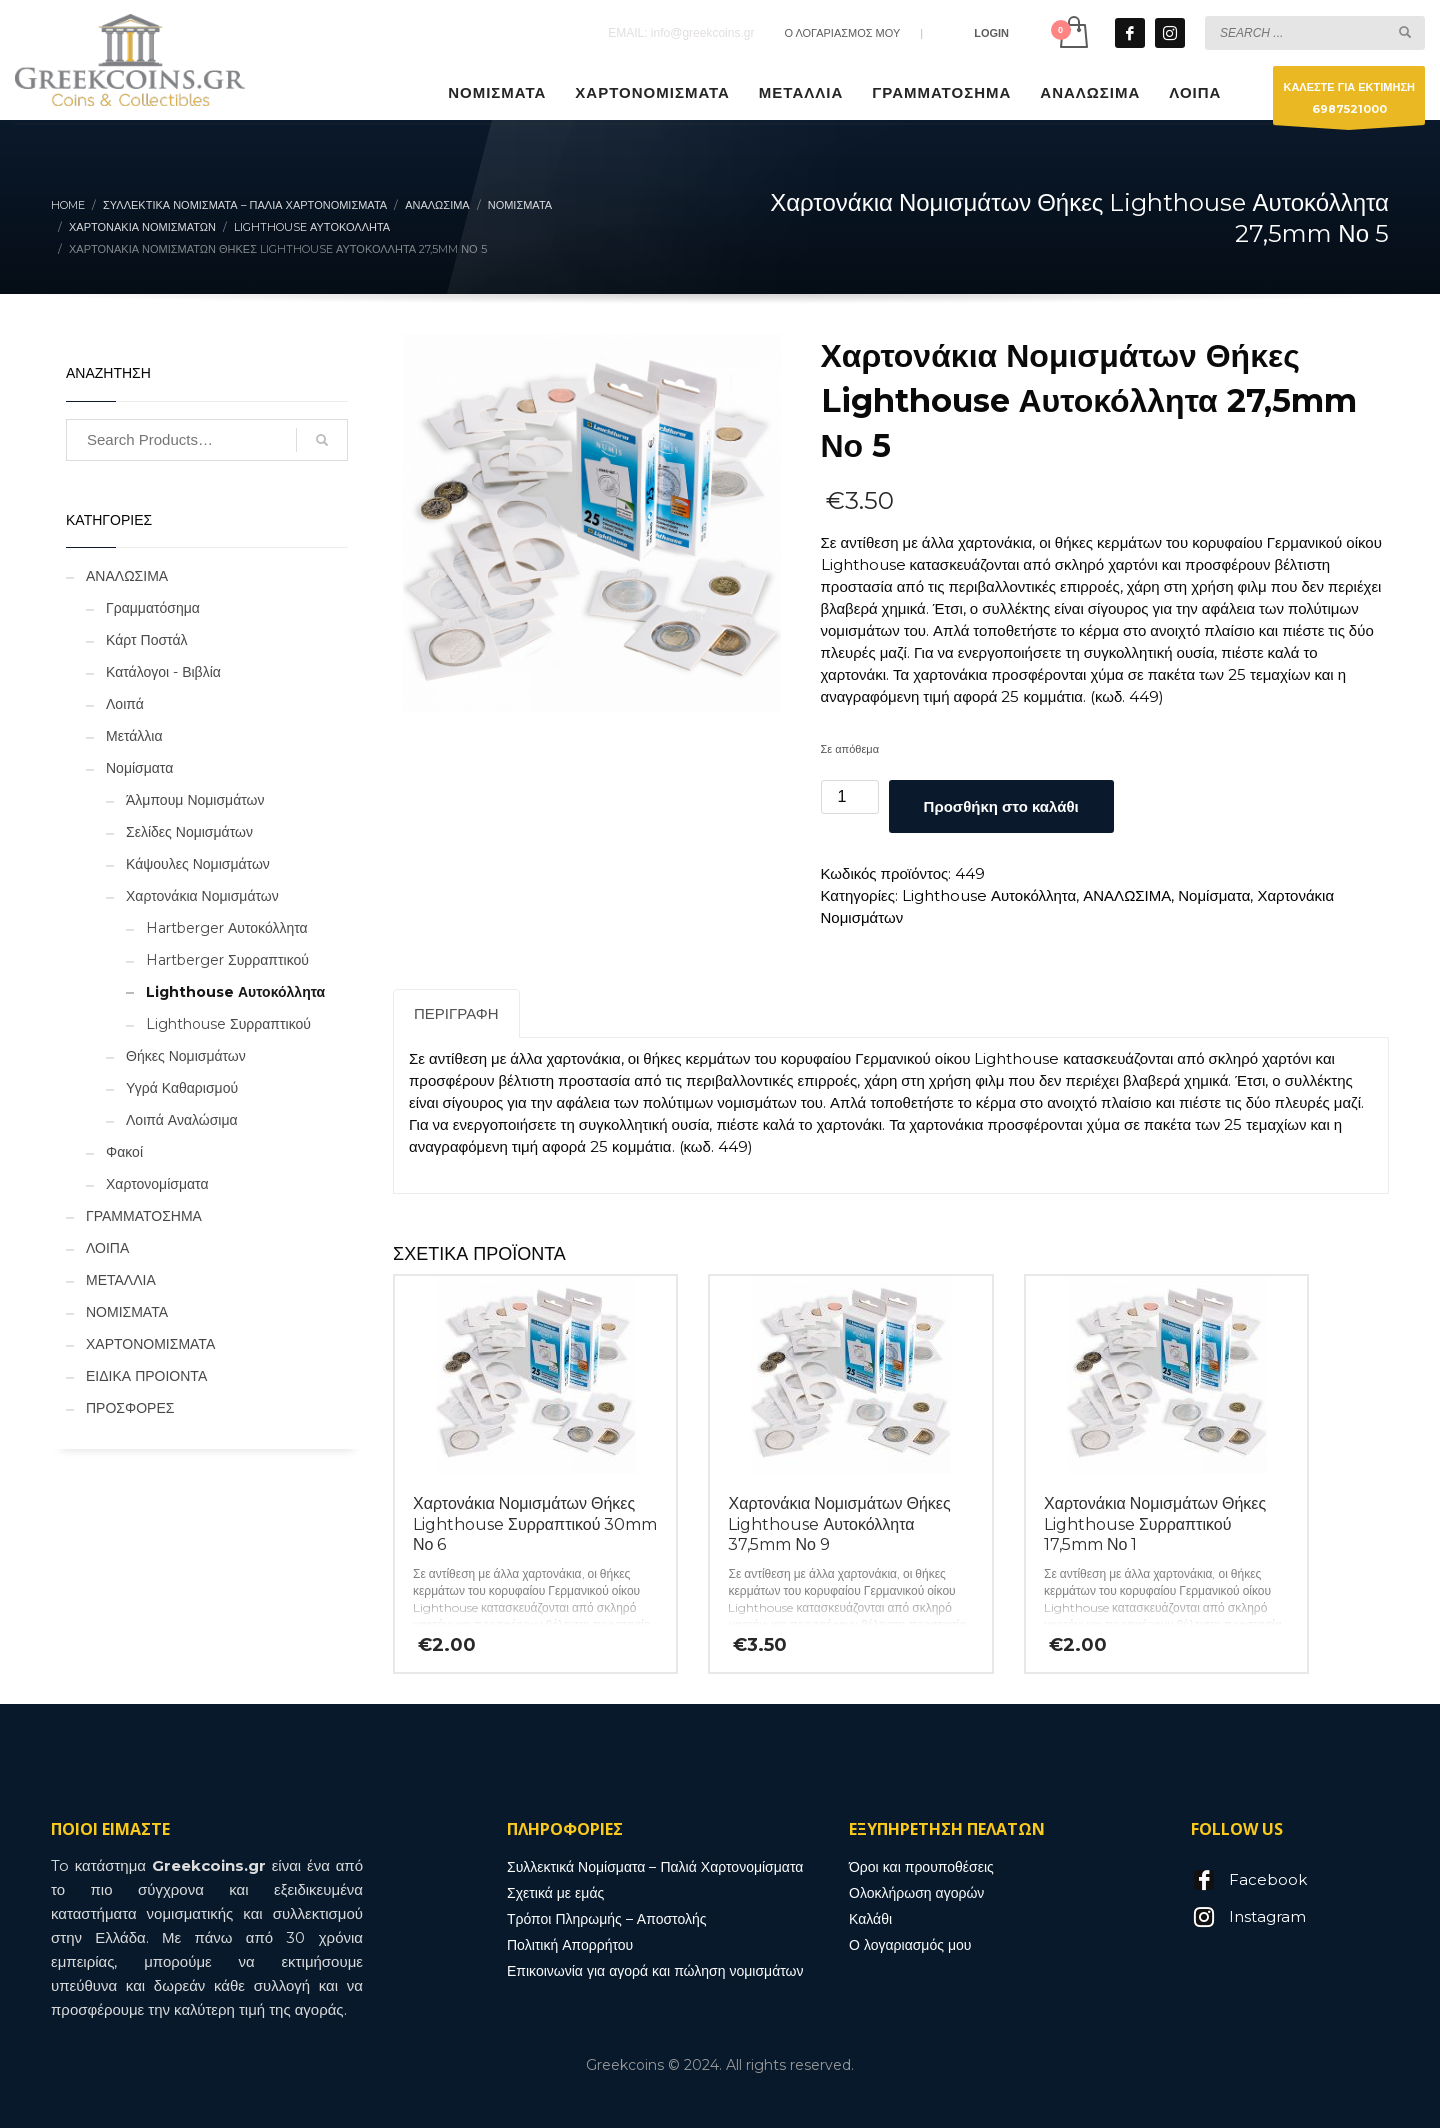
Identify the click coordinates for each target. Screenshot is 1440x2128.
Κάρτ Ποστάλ (147, 640)
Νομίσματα (1214, 895)
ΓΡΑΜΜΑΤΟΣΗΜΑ (144, 1216)
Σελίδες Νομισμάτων (189, 832)
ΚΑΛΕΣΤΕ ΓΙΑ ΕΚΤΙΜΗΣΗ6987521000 (1349, 102)
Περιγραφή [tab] (456, 1013)
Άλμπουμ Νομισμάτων (195, 800)
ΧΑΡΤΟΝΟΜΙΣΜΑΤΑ (150, 1344)
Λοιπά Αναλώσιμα (182, 1120)
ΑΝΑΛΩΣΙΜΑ (1127, 895)
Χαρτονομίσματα (157, 1184)
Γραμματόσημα (153, 608)
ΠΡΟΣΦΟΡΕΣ (130, 1408)
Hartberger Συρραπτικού (227, 960)
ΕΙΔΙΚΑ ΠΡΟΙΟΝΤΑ (146, 1376)
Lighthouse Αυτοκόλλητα (989, 895)
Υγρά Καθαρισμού (182, 1088)
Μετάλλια (134, 736)
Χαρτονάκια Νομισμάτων (202, 896)
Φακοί (124, 1152)
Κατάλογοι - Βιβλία (163, 672)
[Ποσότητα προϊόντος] (850, 797)
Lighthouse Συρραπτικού (228, 1024)
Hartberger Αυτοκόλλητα (227, 928)
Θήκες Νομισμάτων (186, 1056)
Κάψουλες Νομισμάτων (198, 864)
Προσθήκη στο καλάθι (1001, 806)
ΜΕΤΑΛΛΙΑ (121, 1280)
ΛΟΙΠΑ (107, 1248)
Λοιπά (125, 704)
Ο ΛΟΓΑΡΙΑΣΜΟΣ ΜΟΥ (842, 33)
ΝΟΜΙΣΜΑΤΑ (127, 1312)
